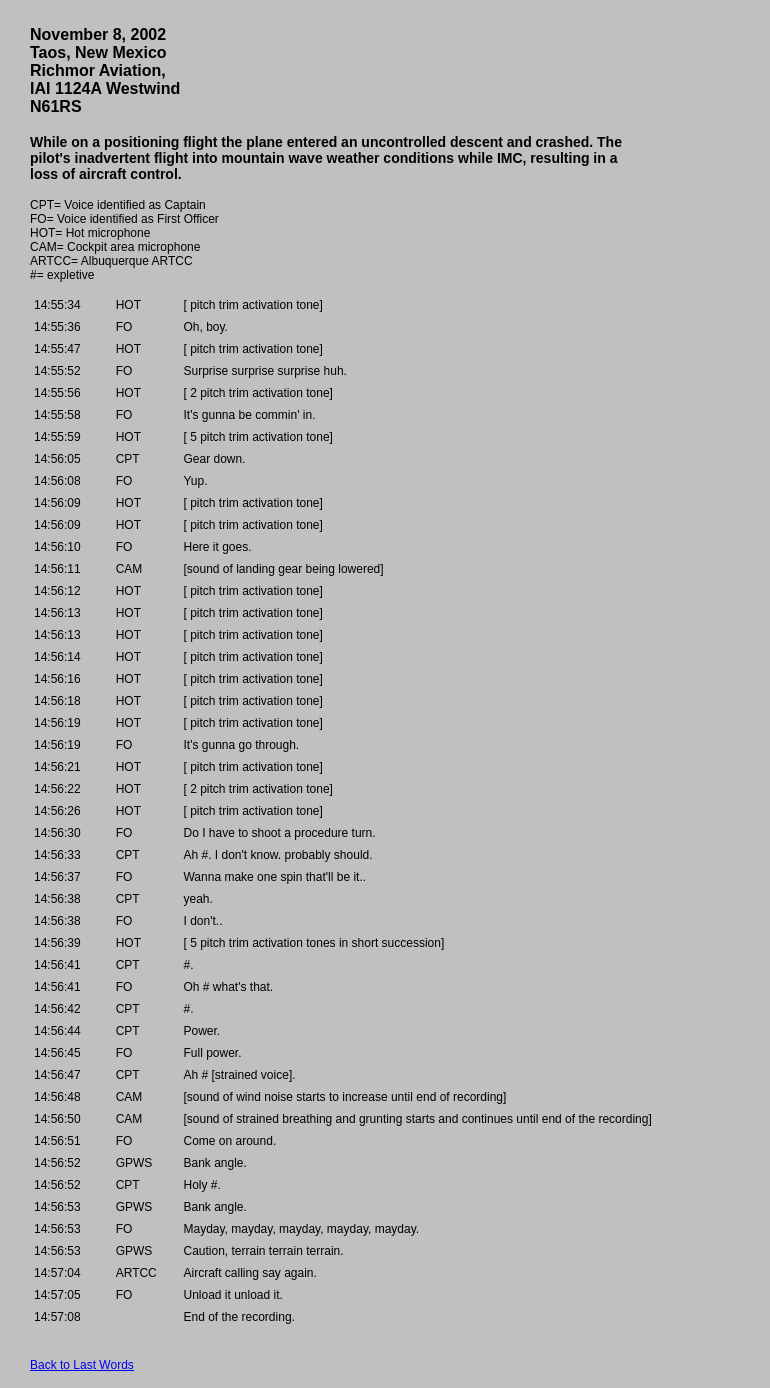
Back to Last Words (82, 1365)
